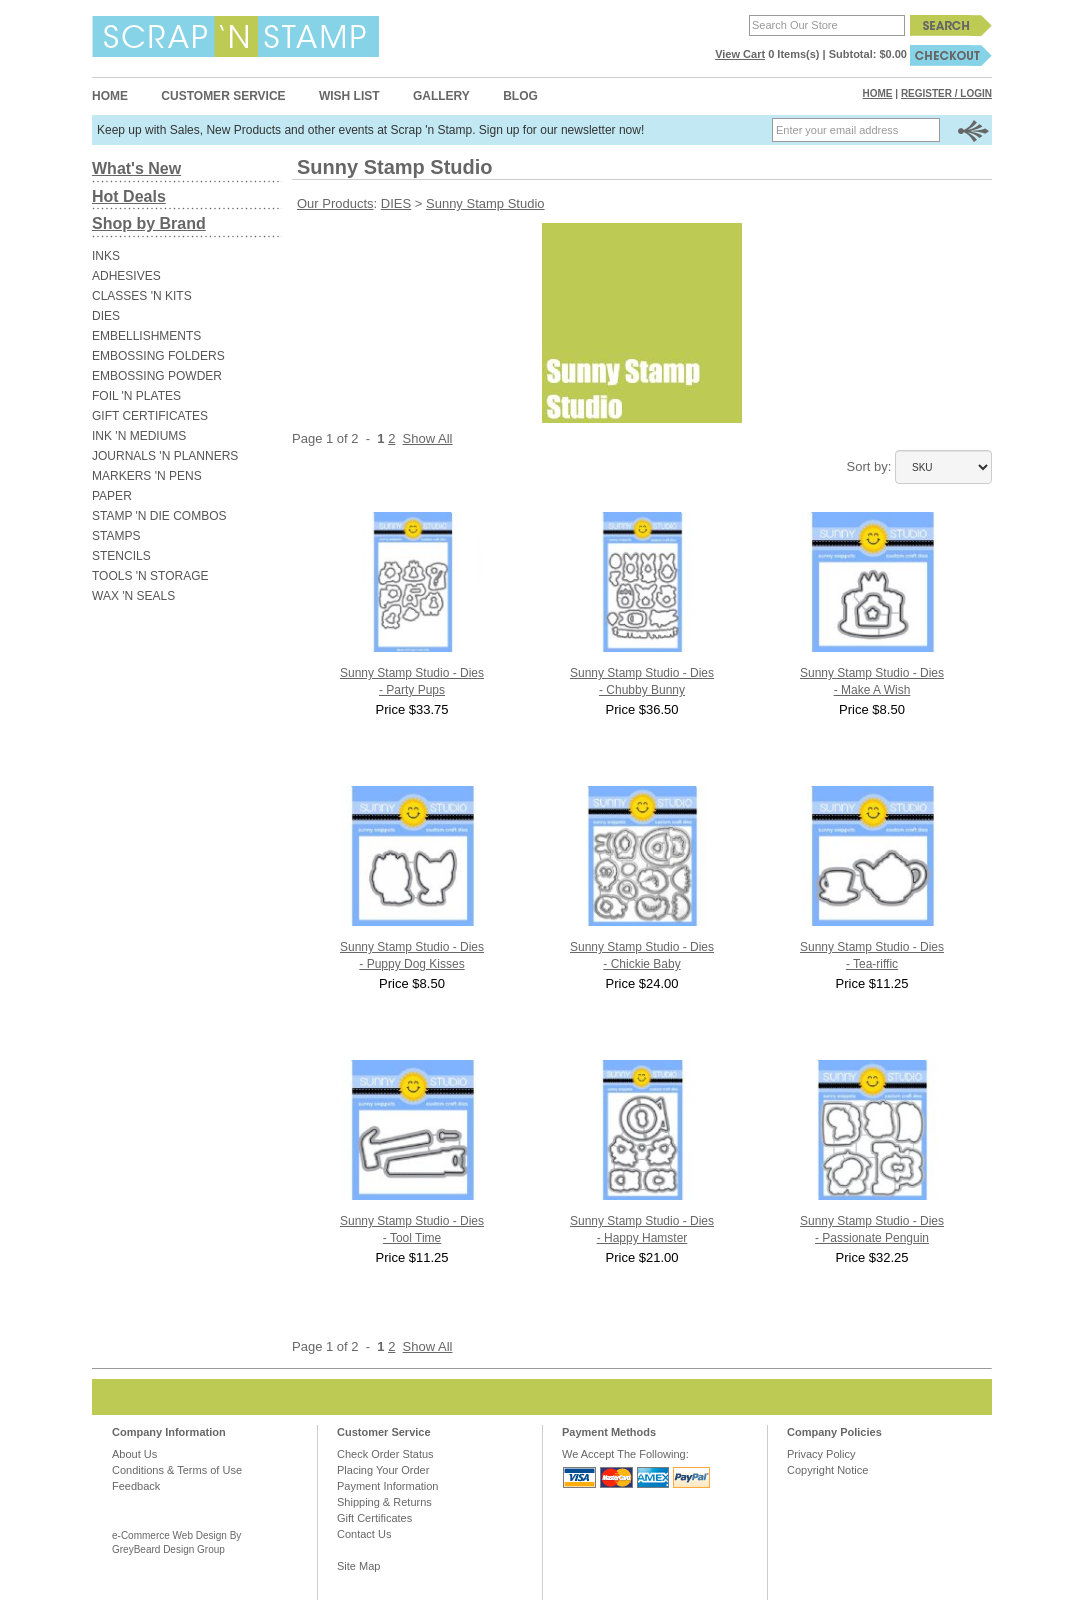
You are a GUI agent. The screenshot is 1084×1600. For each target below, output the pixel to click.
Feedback (136, 1486)
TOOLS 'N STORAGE (150, 576)
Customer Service (223, 96)
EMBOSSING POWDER (157, 376)
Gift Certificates (374, 1518)
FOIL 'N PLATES (136, 396)
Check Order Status (385, 1454)
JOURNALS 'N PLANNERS (165, 456)
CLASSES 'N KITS (142, 296)
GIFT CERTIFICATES (150, 416)
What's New (136, 168)
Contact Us (364, 1534)
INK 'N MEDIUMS (139, 436)
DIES (106, 316)
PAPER (112, 496)
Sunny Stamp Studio (485, 203)
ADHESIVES (126, 276)
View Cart (740, 54)
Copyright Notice (827, 1470)
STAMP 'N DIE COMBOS (159, 516)
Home (110, 96)
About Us (134, 1454)
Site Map (358, 1566)
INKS (106, 256)
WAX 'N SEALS (133, 596)
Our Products (335, 203)
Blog (520, 96)
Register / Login (946, 93)
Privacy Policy (821, 1454)
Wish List (349, 96)
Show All (428, 438)
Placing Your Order (383, 1470)
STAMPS (116, 536)
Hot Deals (129, 196)
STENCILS (121, 556)
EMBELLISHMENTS (146, 336)
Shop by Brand (149, 223)
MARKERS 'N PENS (147, 476)
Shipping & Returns (384, 1502)
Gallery (441, 96)
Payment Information (388, 1486)
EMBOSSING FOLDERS (158, 356)
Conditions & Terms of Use (177, 1470)
